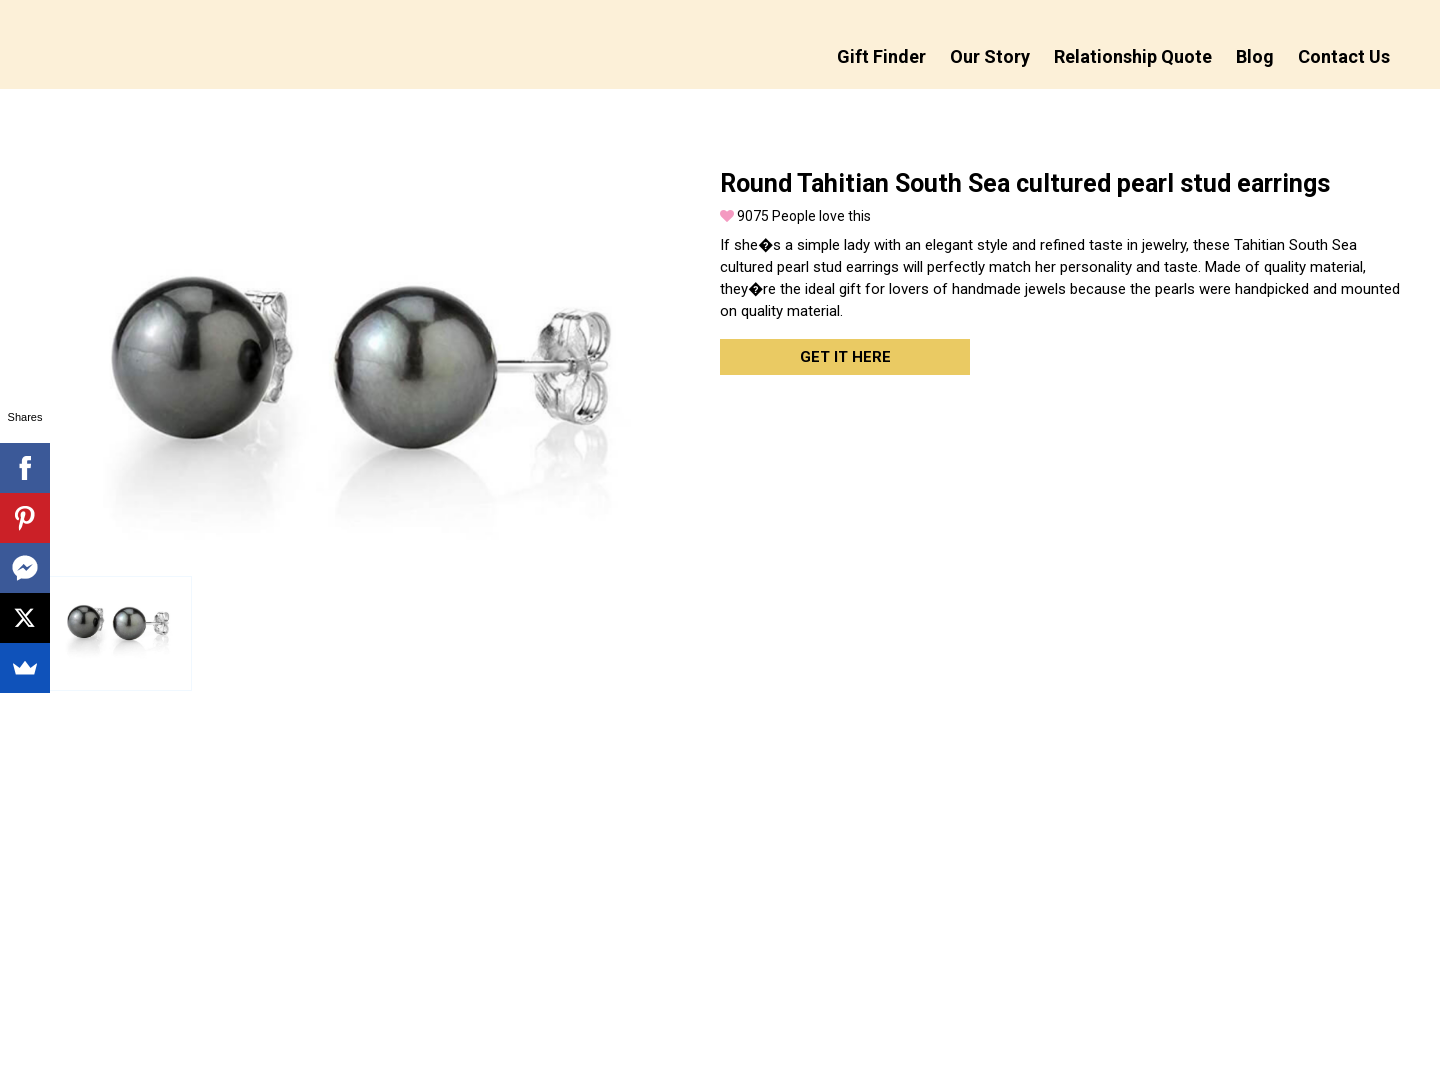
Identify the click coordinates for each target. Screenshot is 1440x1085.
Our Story (990, 56)
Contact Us (1344, 56)
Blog (1255, 56)
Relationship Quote (1133, 56)
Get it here (845, 357)
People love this (795, 216)
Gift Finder (881, 56)
